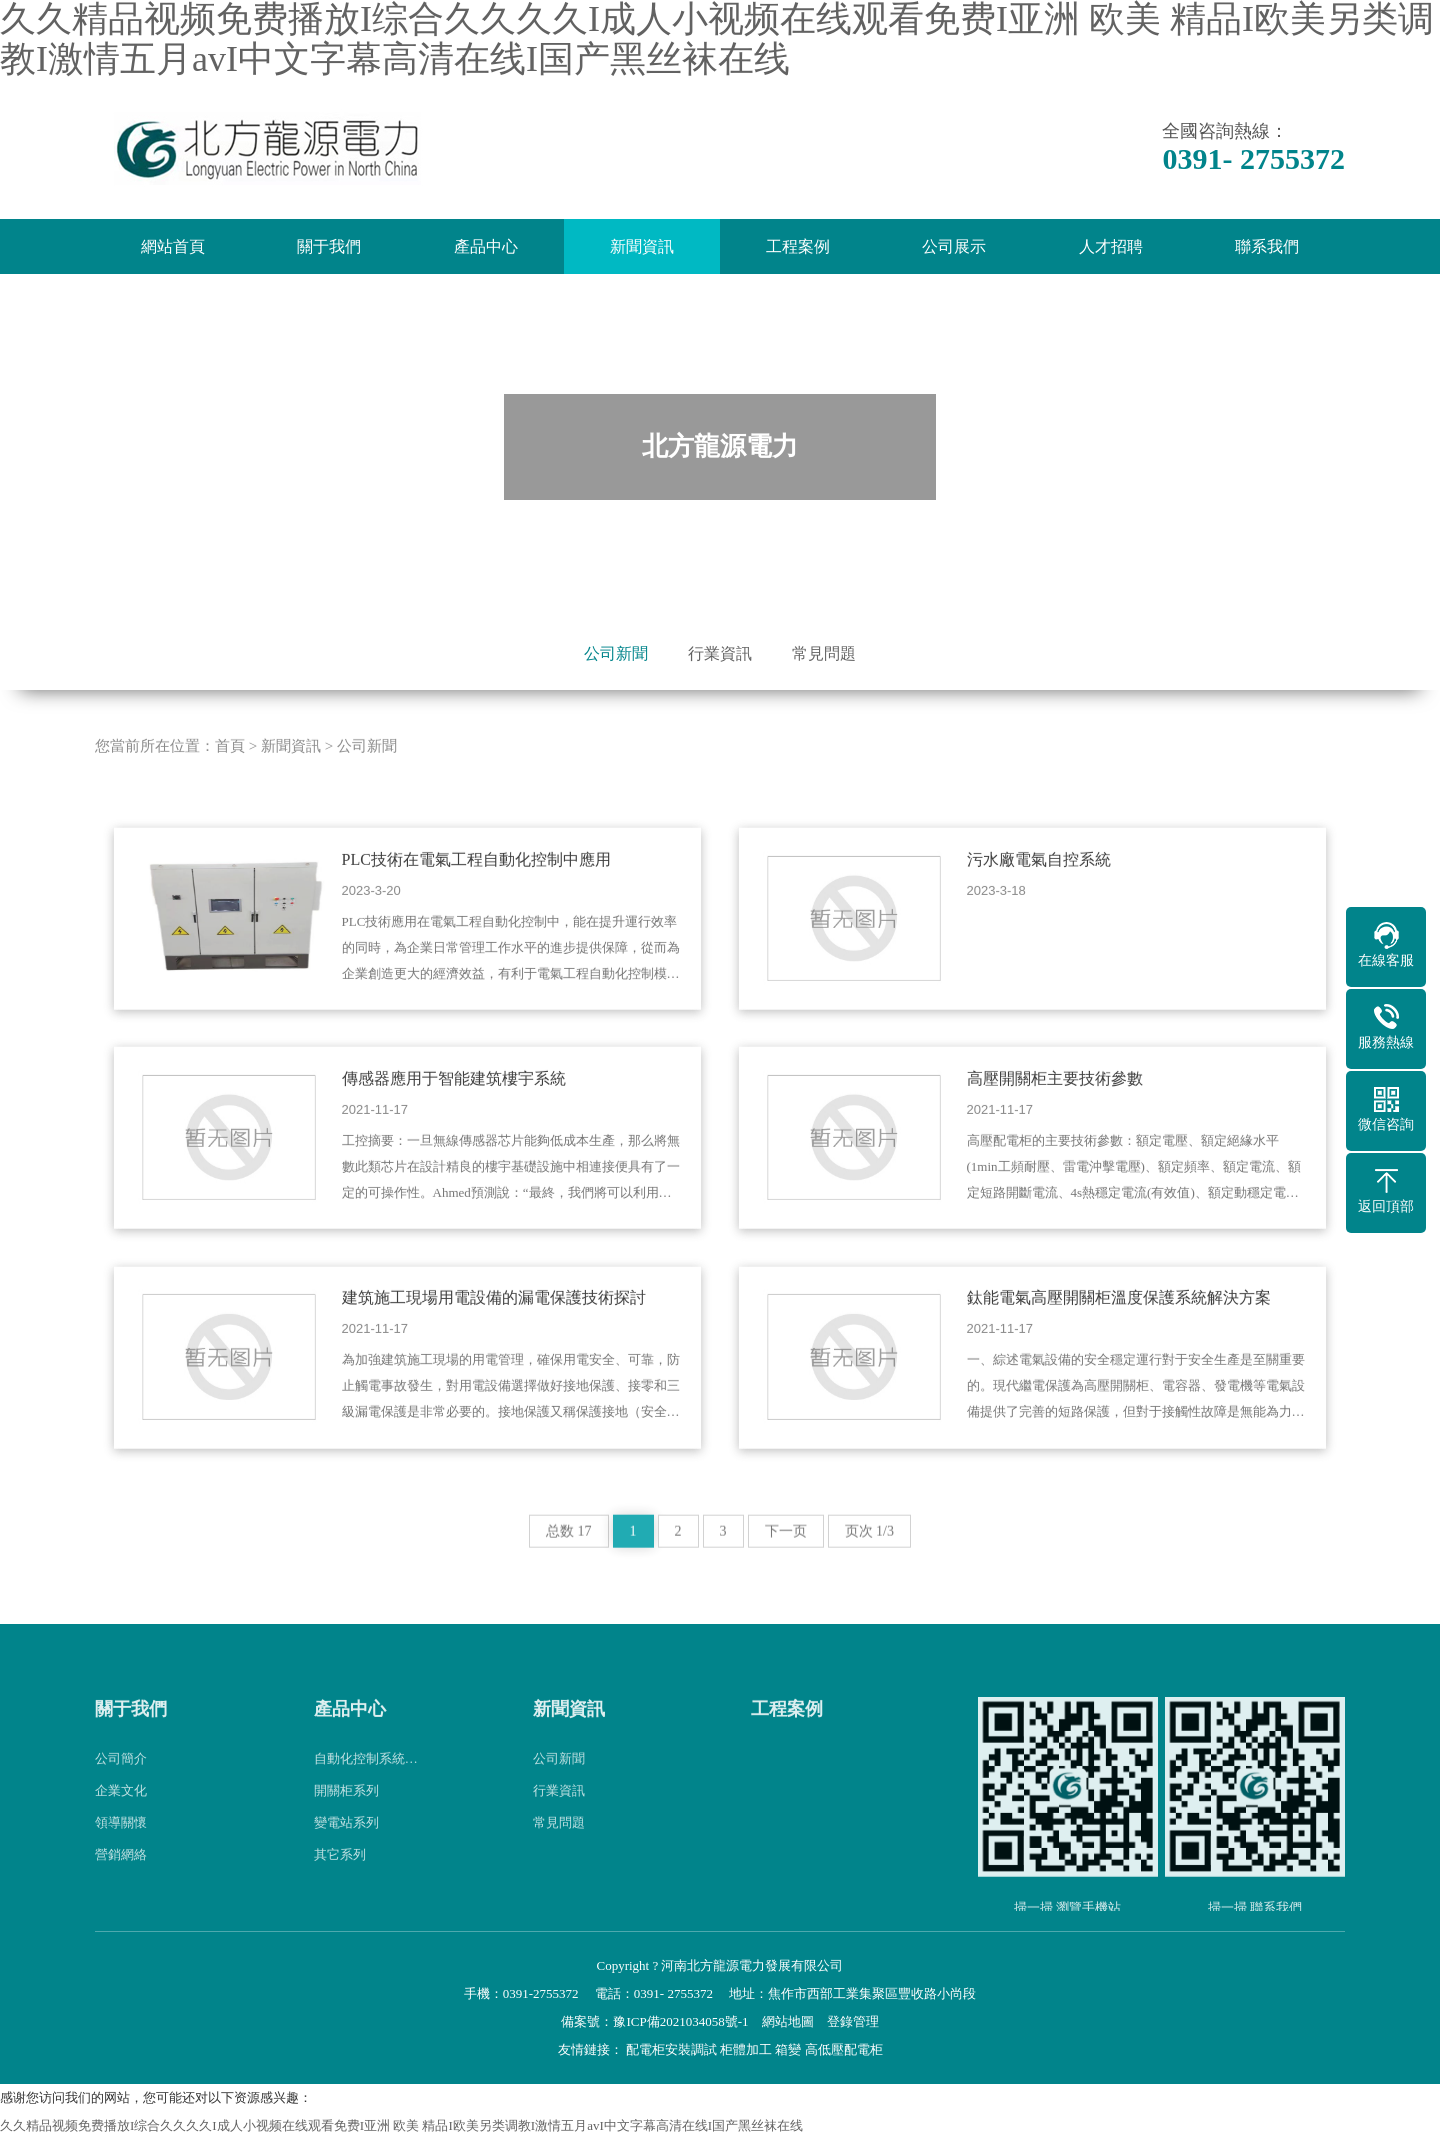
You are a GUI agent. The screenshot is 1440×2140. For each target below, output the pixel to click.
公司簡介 (121, 1795)
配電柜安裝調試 (671, 2049)
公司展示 (954, 246)
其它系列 (340, 1891)
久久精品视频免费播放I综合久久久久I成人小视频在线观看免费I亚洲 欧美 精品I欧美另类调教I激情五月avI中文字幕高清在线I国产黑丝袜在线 (401, 2125)
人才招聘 (1111, 246)
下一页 (786, 1569)
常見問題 (824, 653)
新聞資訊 (642, 246)
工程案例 (798, 246)
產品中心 (486, 246)
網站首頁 (173, 246)
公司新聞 (616, 653)
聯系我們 (1267, 246)
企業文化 (121, 1827)
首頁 (230, 784)
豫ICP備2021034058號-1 (680, 2021)
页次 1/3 (869, 1569)
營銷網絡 (121, 1891)
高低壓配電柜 (844, 2049)
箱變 (788, 2049)
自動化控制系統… (366, 1795)
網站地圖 (788, 2021)
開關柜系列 (346, 1827)
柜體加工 (746, 2049)
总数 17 (569, 1569)
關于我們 (329, 246)
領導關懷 (121, 1859)
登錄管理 (853, 2021)
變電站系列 (346, 1859)
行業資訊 (720, 653)
